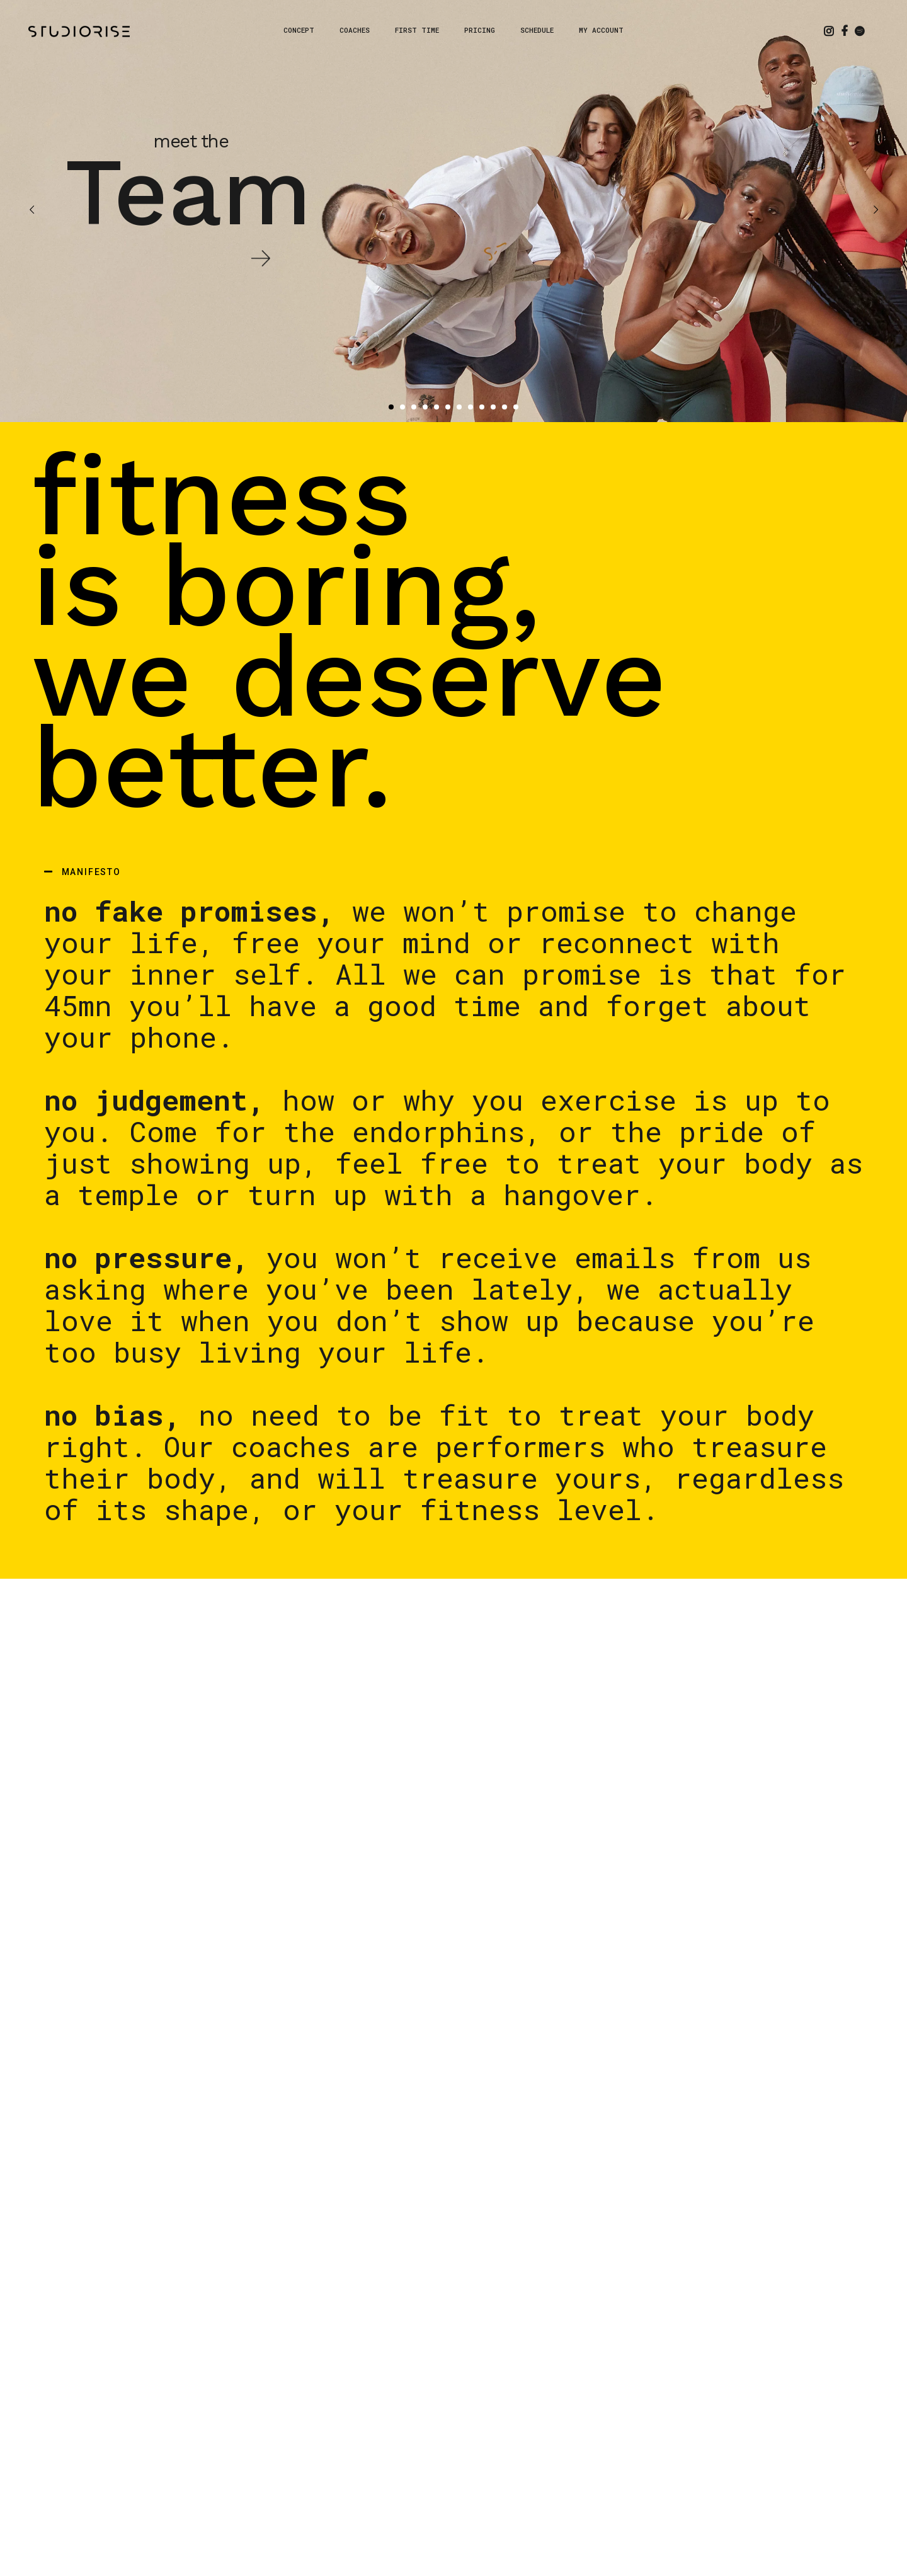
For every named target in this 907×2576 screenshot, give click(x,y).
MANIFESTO (91, 872)
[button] (453, 871)
